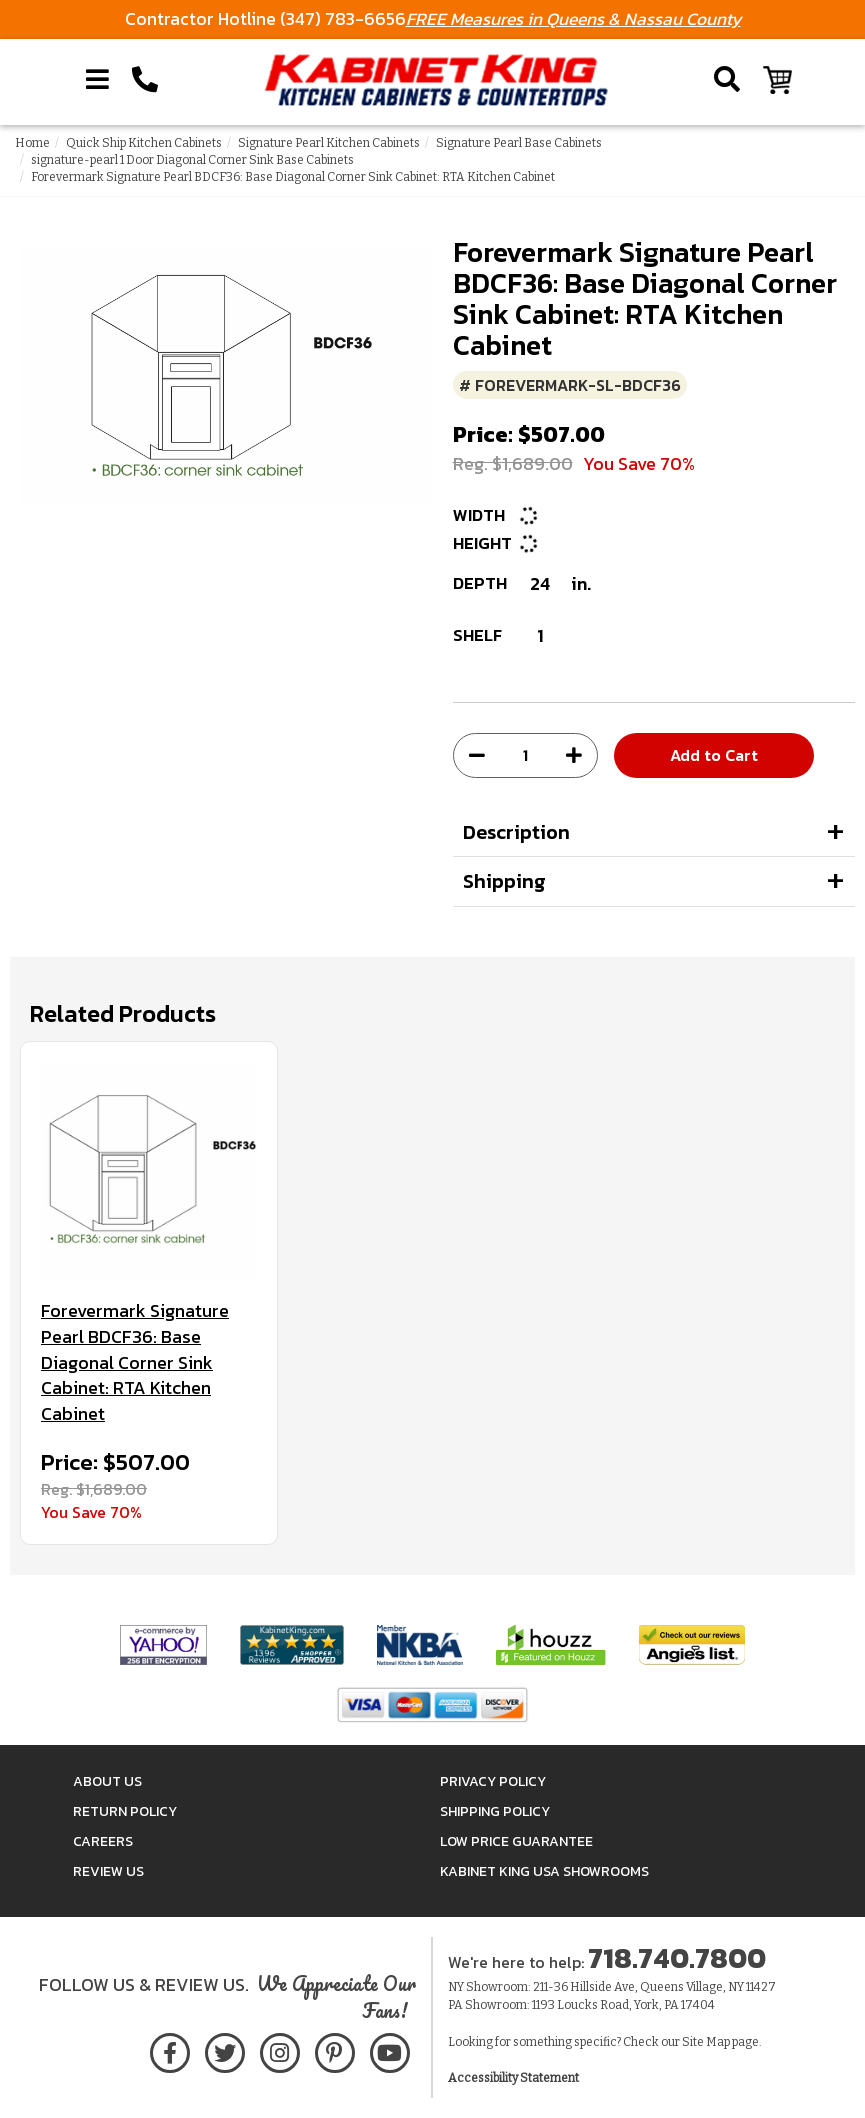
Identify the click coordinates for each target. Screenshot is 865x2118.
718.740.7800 (677, 1958)
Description (516, 832)
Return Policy (125, 1811)
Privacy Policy (493, 1781)
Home (32, 143)
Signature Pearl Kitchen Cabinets (329, 143)
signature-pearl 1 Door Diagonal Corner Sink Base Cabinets (192, 160)
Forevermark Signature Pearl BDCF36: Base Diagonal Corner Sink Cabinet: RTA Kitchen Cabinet (135, 1362)
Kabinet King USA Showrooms (544, 1871)
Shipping (504, 881)
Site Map (706, 2042)
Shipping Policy (495, 1811)
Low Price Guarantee (516, 1841)
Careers (103, 1841)
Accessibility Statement (513, 2078)
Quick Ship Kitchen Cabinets (144, 143)
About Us (107, 1781)
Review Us (108, 1871)
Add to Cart (714, 755)
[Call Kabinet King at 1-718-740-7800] (145, 80)
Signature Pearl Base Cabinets (519, 143)
